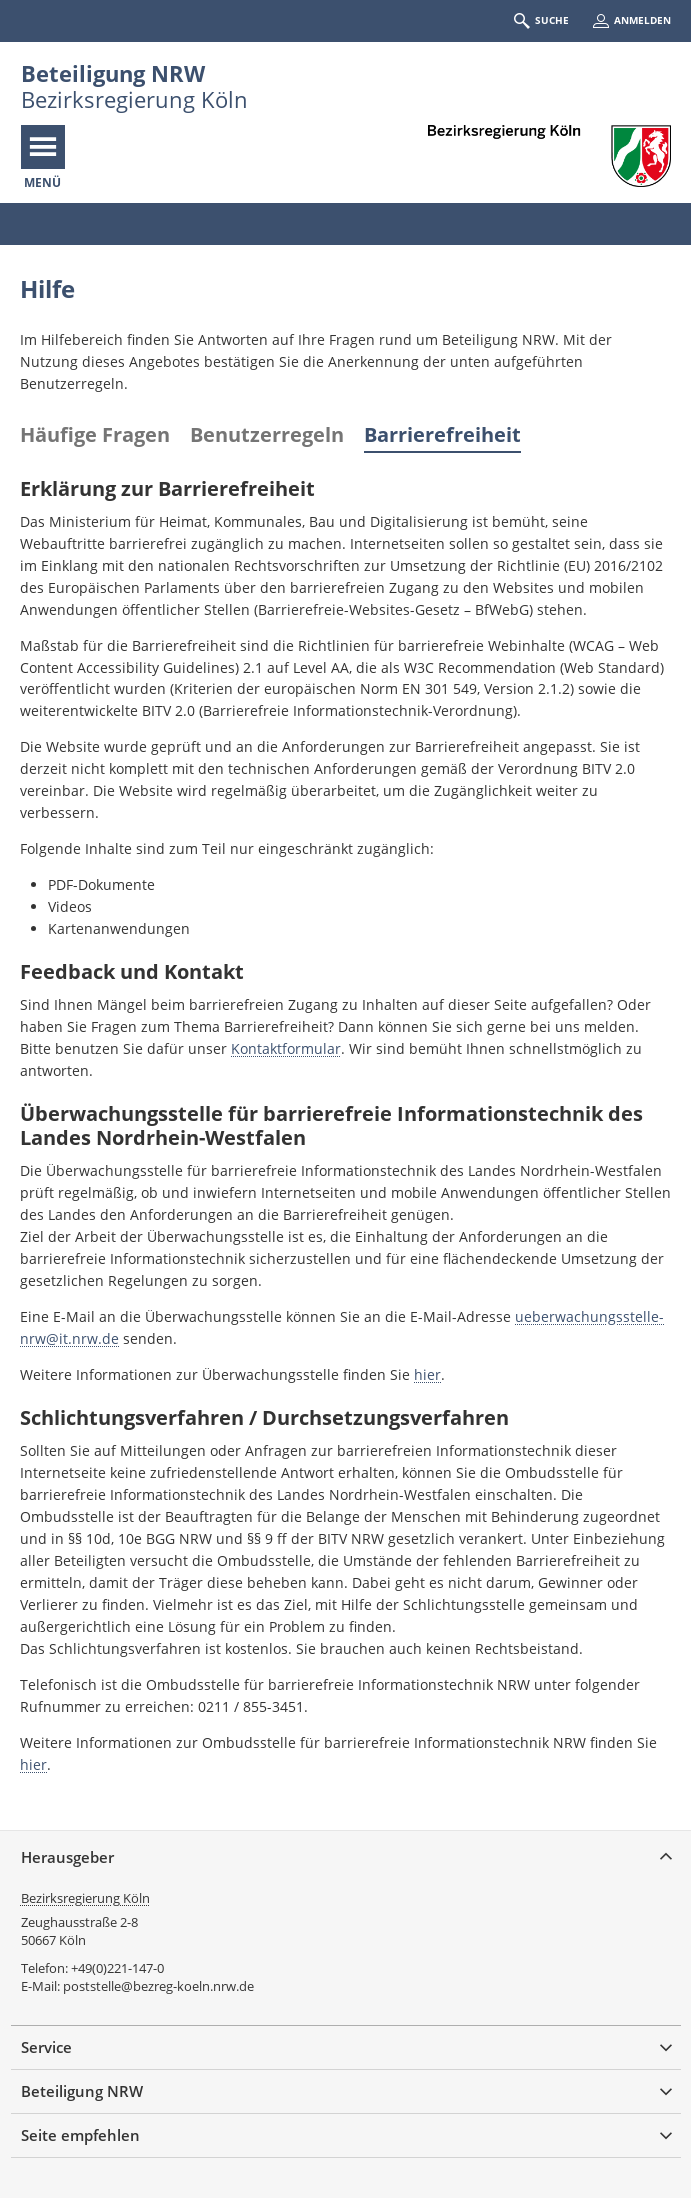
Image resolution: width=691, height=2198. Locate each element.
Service (46, 2047)
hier (427, 1374)
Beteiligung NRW (113, 73)
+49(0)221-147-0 (117, 1968)
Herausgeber (67, 1857)
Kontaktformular (286, 1048)
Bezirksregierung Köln (85, 1898)
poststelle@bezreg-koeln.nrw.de (158, 1986)
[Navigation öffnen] (43, 147)
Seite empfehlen (80, 2135)
